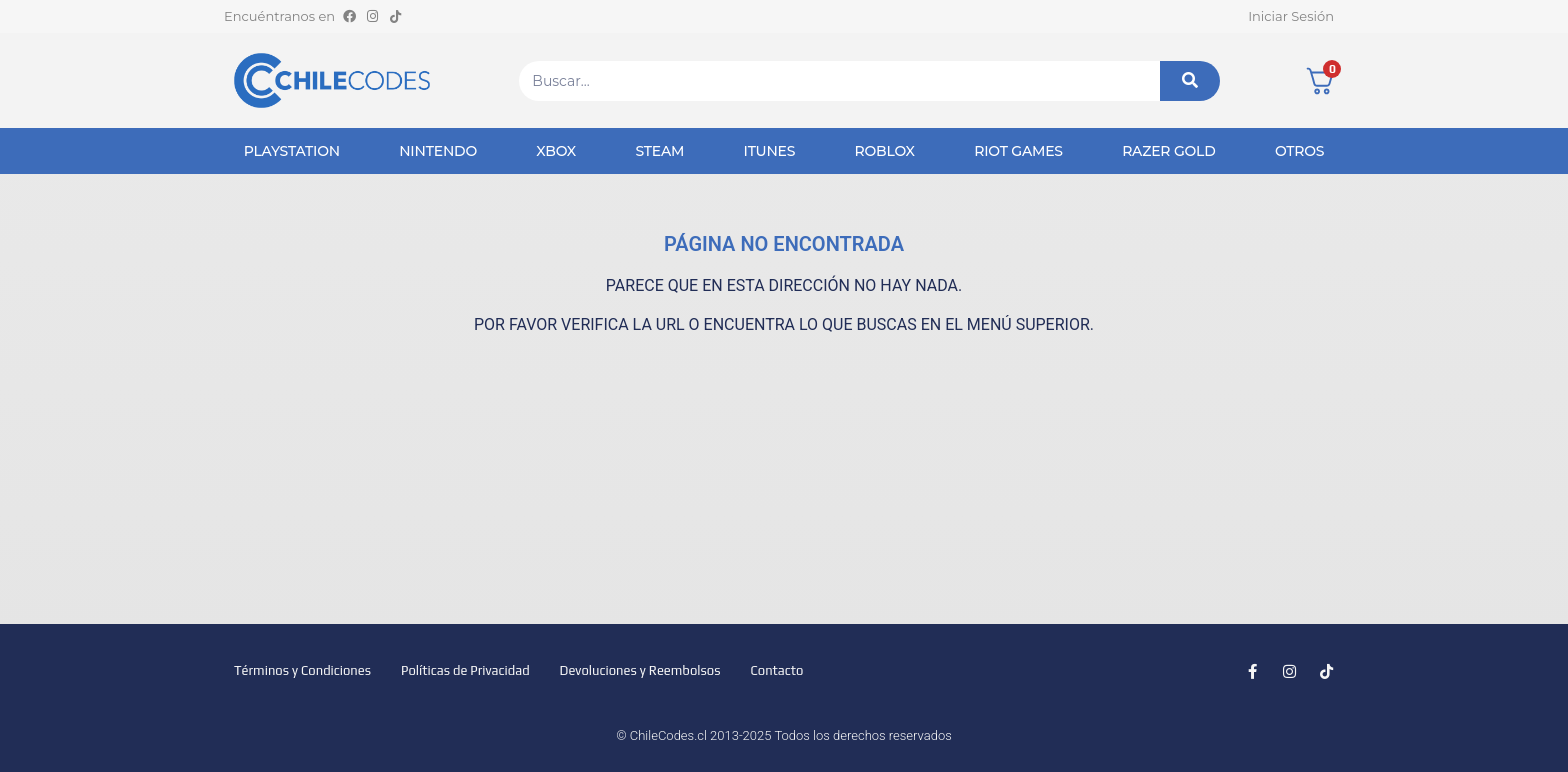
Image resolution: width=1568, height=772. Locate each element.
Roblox (885, 151)
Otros (1299, 151)
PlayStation (292, 151)
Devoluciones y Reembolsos (640, 670)
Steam (659, 151)
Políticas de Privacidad (465, 670)
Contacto (776, 670)
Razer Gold (1168, 151)
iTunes (770, 151)
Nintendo (438, 151)
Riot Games (1018, 151)
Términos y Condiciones (302, 670)
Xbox (556, 151)
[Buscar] (1190, 81)
